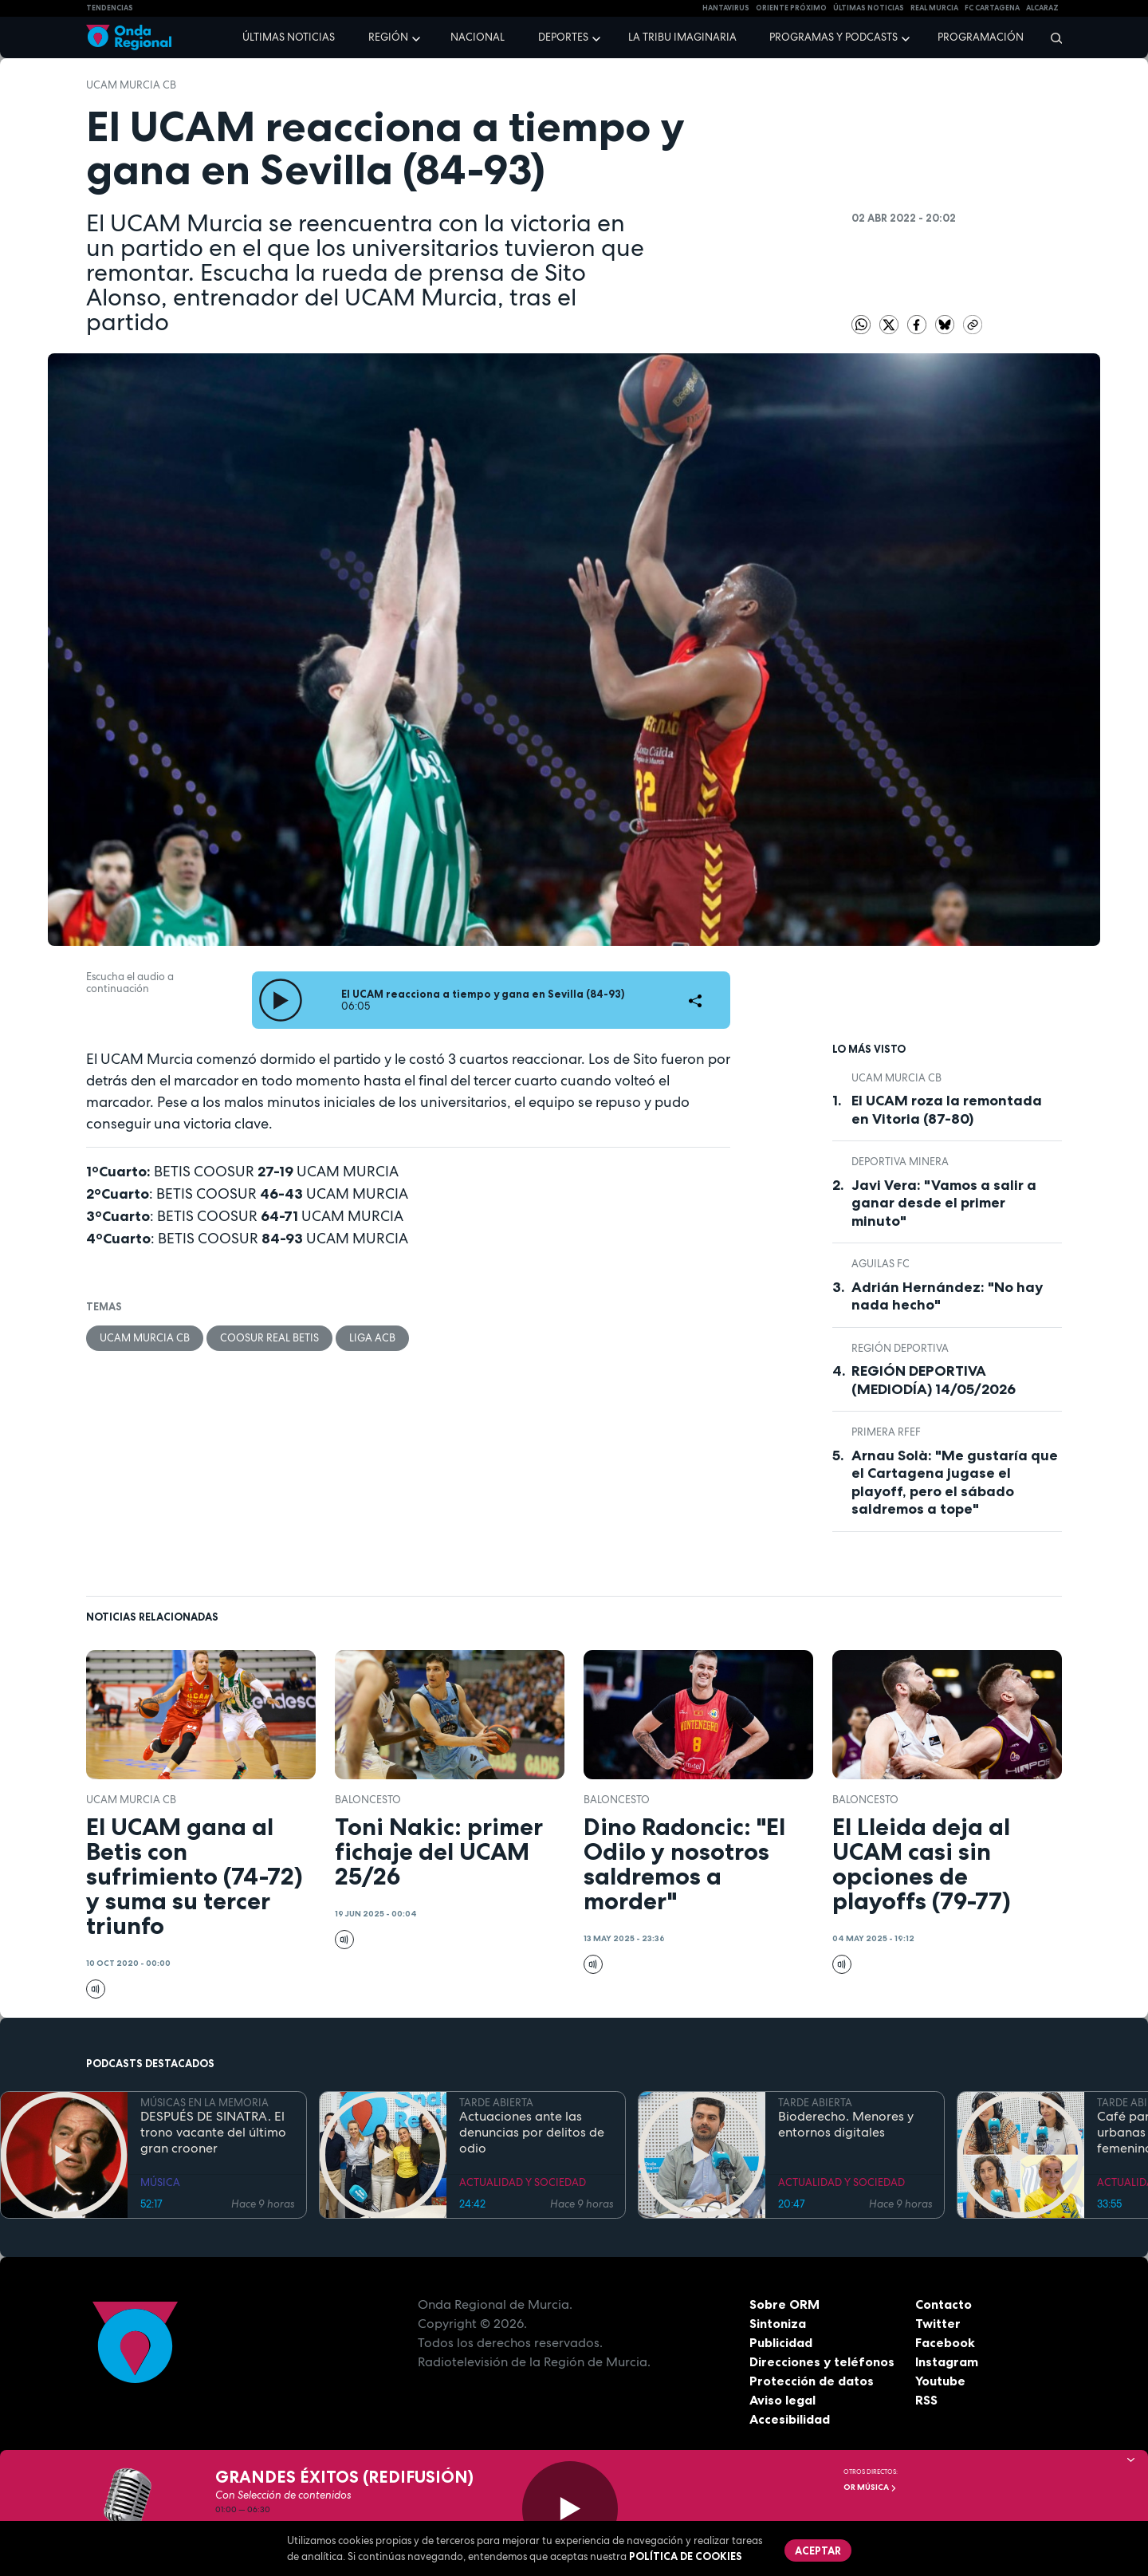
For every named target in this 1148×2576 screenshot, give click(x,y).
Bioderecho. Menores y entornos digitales (846, 2125)
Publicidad (780, 2342)
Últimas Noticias (868, 8)
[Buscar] (1051, 37)
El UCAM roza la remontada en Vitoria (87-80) (946, 1110)
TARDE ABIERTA (496, 2102)
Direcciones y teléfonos (821, 2361)
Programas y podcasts (833, 37)
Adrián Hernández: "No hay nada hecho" (947, 1296)
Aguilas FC (880, 1263)
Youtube (940, 2381)
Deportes (563, 37)
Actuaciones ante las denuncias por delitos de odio (531, 2133)
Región (388, 37)
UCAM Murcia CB (131, 85)
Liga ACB (372, 1338)
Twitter (938, 2323)
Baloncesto (368, 1799)
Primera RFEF (886, 1432)
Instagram (946, 2361)
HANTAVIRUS (725, 8)
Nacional (477, 37)
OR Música (870, 2487)
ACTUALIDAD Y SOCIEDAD (522, 2182)
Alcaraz (1042, 8)
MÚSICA (160, 2182)
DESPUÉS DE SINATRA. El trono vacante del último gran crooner (213, 2133)
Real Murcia (934, 8)
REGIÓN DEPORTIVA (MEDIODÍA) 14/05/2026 (933, 1380)
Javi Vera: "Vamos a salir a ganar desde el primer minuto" (943, 1203)
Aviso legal (782, 2400)
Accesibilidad (789, 2419)
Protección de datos (811, 2381)
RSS (926, 2400)
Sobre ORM (784, 2304)
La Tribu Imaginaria (682, 37)
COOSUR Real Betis (269, 1338)
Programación (981, 37)
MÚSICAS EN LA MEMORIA (204, 2102)
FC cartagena (992, 8)
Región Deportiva (900, 1348)
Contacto (943, 2304)
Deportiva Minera (900, 1161)
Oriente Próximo (791, 8)
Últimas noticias (288, 37)
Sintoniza (777, 2323)
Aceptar (818, 2550)
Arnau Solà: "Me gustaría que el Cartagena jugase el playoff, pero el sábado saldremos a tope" (954, 1482)
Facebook (945, 2342)
